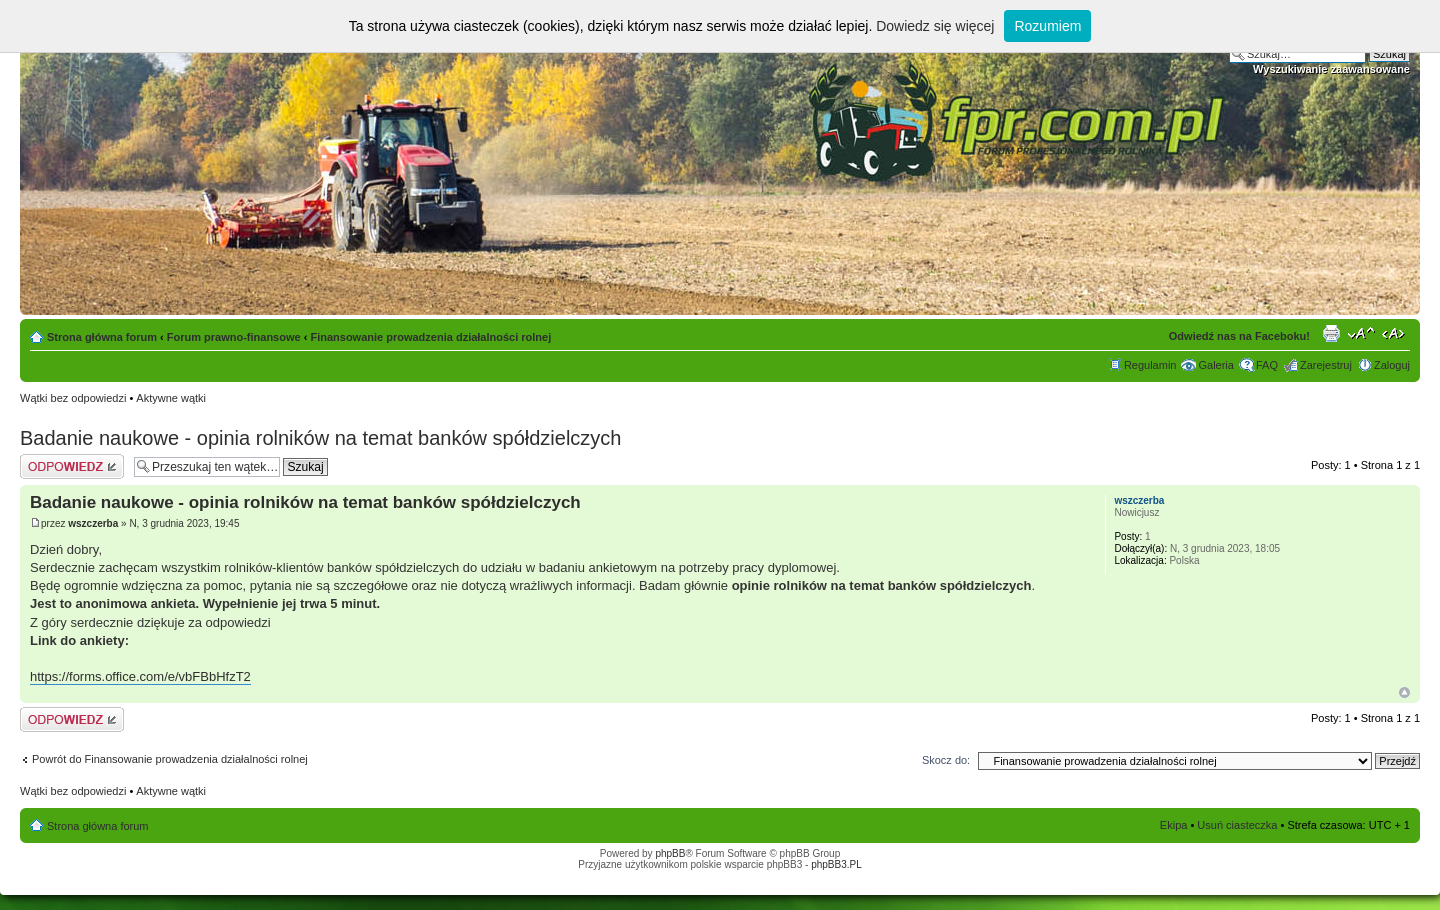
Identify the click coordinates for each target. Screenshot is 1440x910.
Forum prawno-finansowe (234, 337)
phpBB (670, 853)
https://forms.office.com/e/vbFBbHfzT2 (140, 676)
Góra (1404, 692)
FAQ (1267, 365)
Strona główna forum (102, 337)
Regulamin (1150, 365)
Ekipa (1174, 825)
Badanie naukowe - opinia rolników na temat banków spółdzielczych (320, 438)
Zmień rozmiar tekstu (1361, 333)
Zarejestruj (1326, 365)
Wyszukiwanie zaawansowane (1331, 69)
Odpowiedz (72, 466)
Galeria (1215, 365)
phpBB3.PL (836, 864)
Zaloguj (1392, 365)
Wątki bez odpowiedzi (73, 398)
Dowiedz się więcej (935, 26)
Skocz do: (946, 760)
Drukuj (1331, 333)
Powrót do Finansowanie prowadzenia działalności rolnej (170, 759)
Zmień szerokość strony (1395, 333)
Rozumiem (1047, 26)
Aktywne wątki (171, 398)
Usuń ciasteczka (1237, 825)
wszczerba (93, 523)
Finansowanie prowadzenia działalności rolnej (430, 337)
